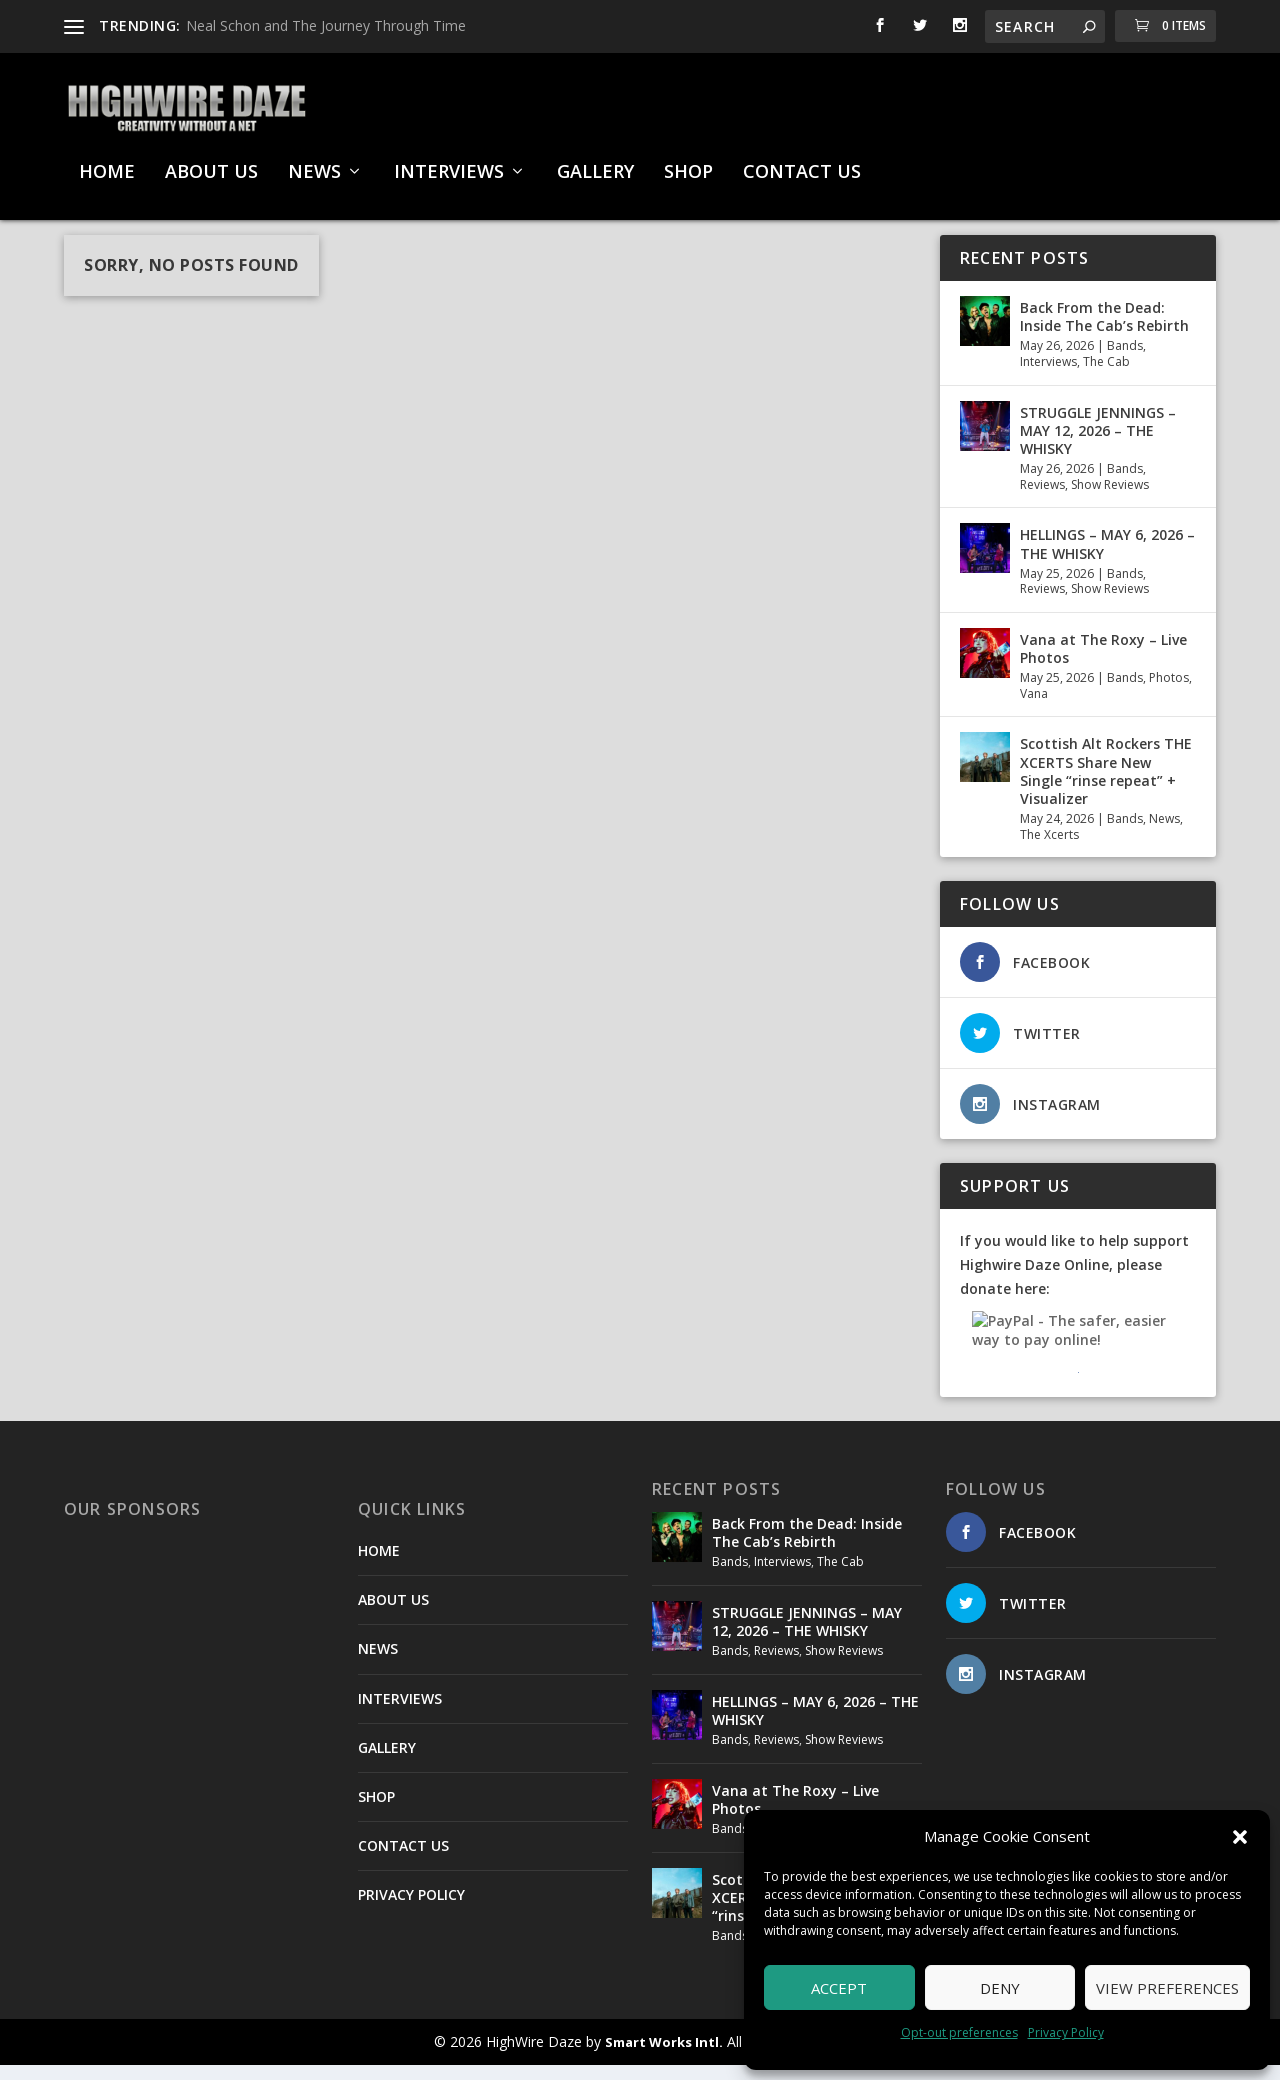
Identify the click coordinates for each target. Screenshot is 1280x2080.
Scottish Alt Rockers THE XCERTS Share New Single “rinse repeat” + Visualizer (1106, 786)
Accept (839, 1988)
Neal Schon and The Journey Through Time (326, 25)
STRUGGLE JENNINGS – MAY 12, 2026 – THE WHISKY (1098, 445)
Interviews (1048, 376)
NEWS (314, 163)
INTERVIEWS (449, 163)
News (1164, 833)
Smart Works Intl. (664, 2057)
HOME (107, 163)
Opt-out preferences (959, 2032)
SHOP (688, 163)
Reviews (1042, 499)
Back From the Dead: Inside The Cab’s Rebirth (1104, 331)
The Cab (1106, 376)
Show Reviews (1110, 499)
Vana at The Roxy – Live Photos (1103, 663)
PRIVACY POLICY (411, 1909)
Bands (1125, 360)
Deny (1000, 1988)
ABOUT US (211, 163)
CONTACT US (802, 163)
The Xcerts (1049, 849)
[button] (1240, 1837)
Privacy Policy (1066, 2032)
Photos (1169, 692)
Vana (1034, 708)
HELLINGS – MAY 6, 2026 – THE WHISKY (1107, 558)
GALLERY (595, 163)
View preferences (1167, 1988)
